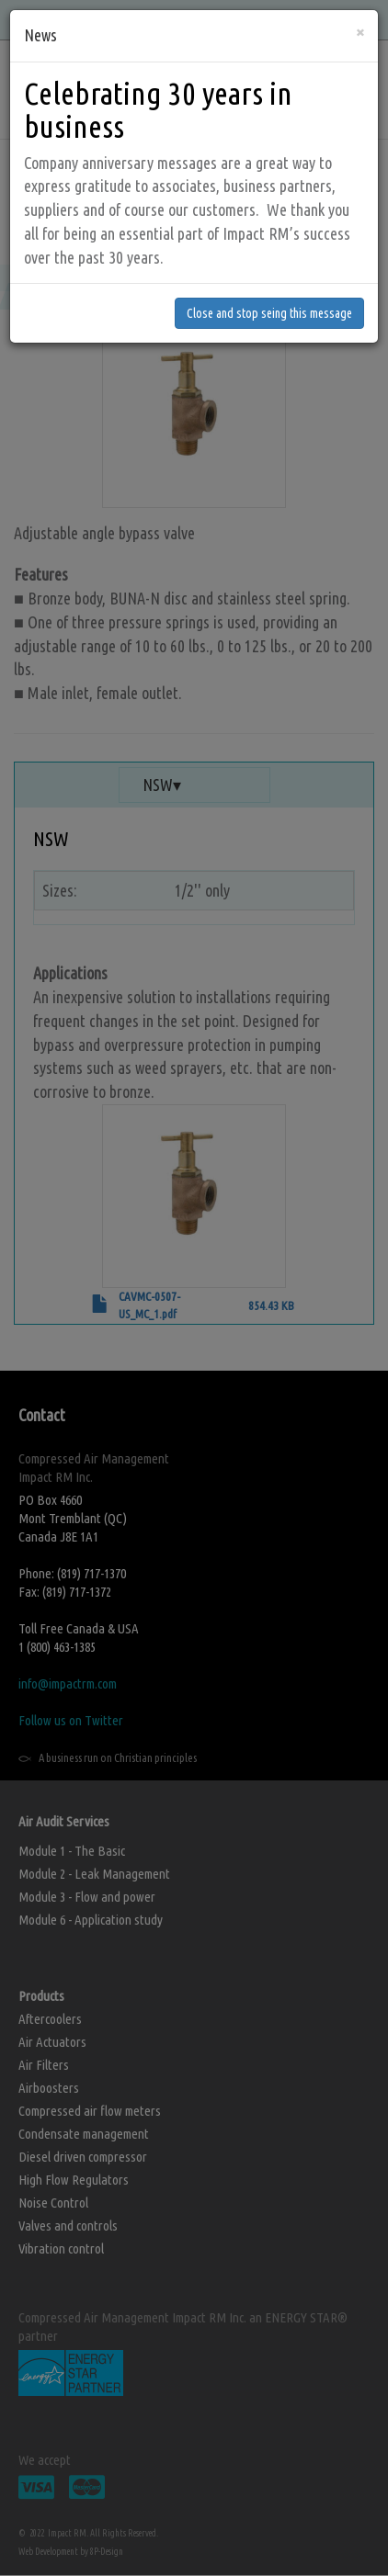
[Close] (360, 10)
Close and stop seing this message (269, 292)
